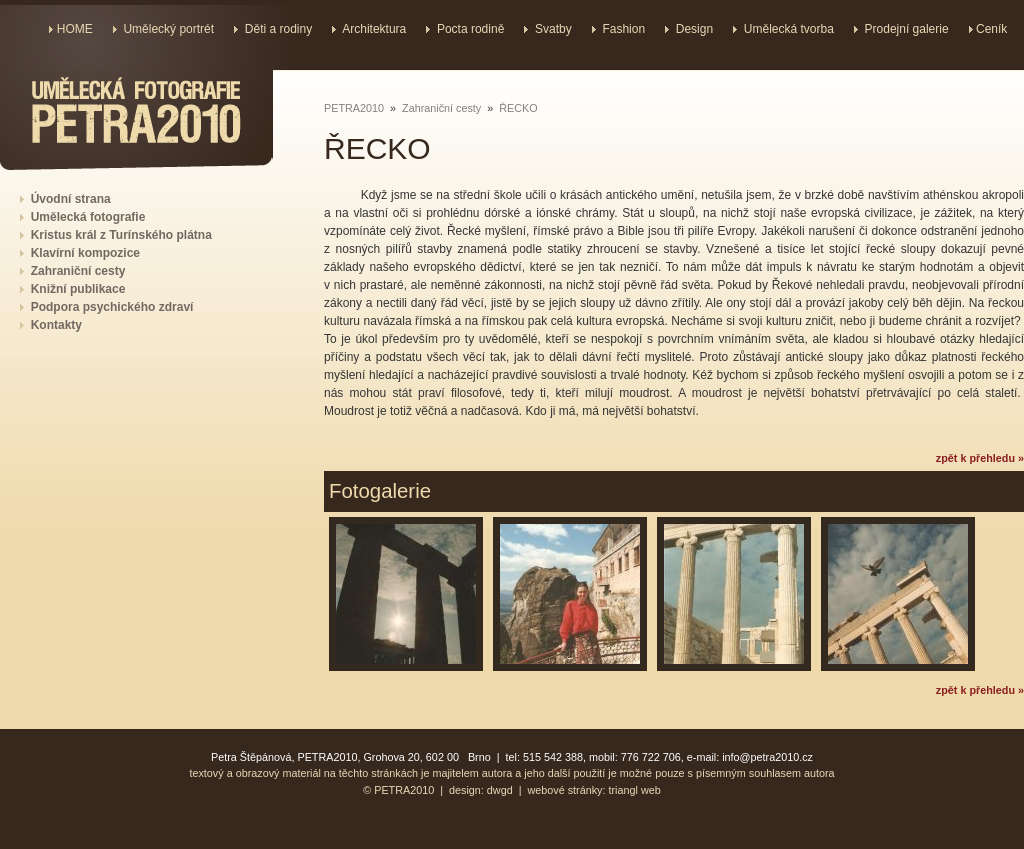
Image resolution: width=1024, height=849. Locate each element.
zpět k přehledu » (980, 458)
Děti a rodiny (278, 29)
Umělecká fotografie (88, 217)
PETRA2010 (354, 108)
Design (694, 29)
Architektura (374, 29)
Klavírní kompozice (85, 253)
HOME (75, 29)
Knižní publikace (78, 289)
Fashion (623, 29)
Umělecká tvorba (789, 29)
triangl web (635, 790)
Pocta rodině (470, 29)
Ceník (991, 29)
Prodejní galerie (907, 29)
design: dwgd (481, 790)
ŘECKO (518, 108)
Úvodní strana (71, 199)
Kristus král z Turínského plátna (121, 235)
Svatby (553, 29)
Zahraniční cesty (441, 108)
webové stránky (565, 790)
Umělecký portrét (168, 29)
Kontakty (56, 325)
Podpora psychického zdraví (112, 307)
